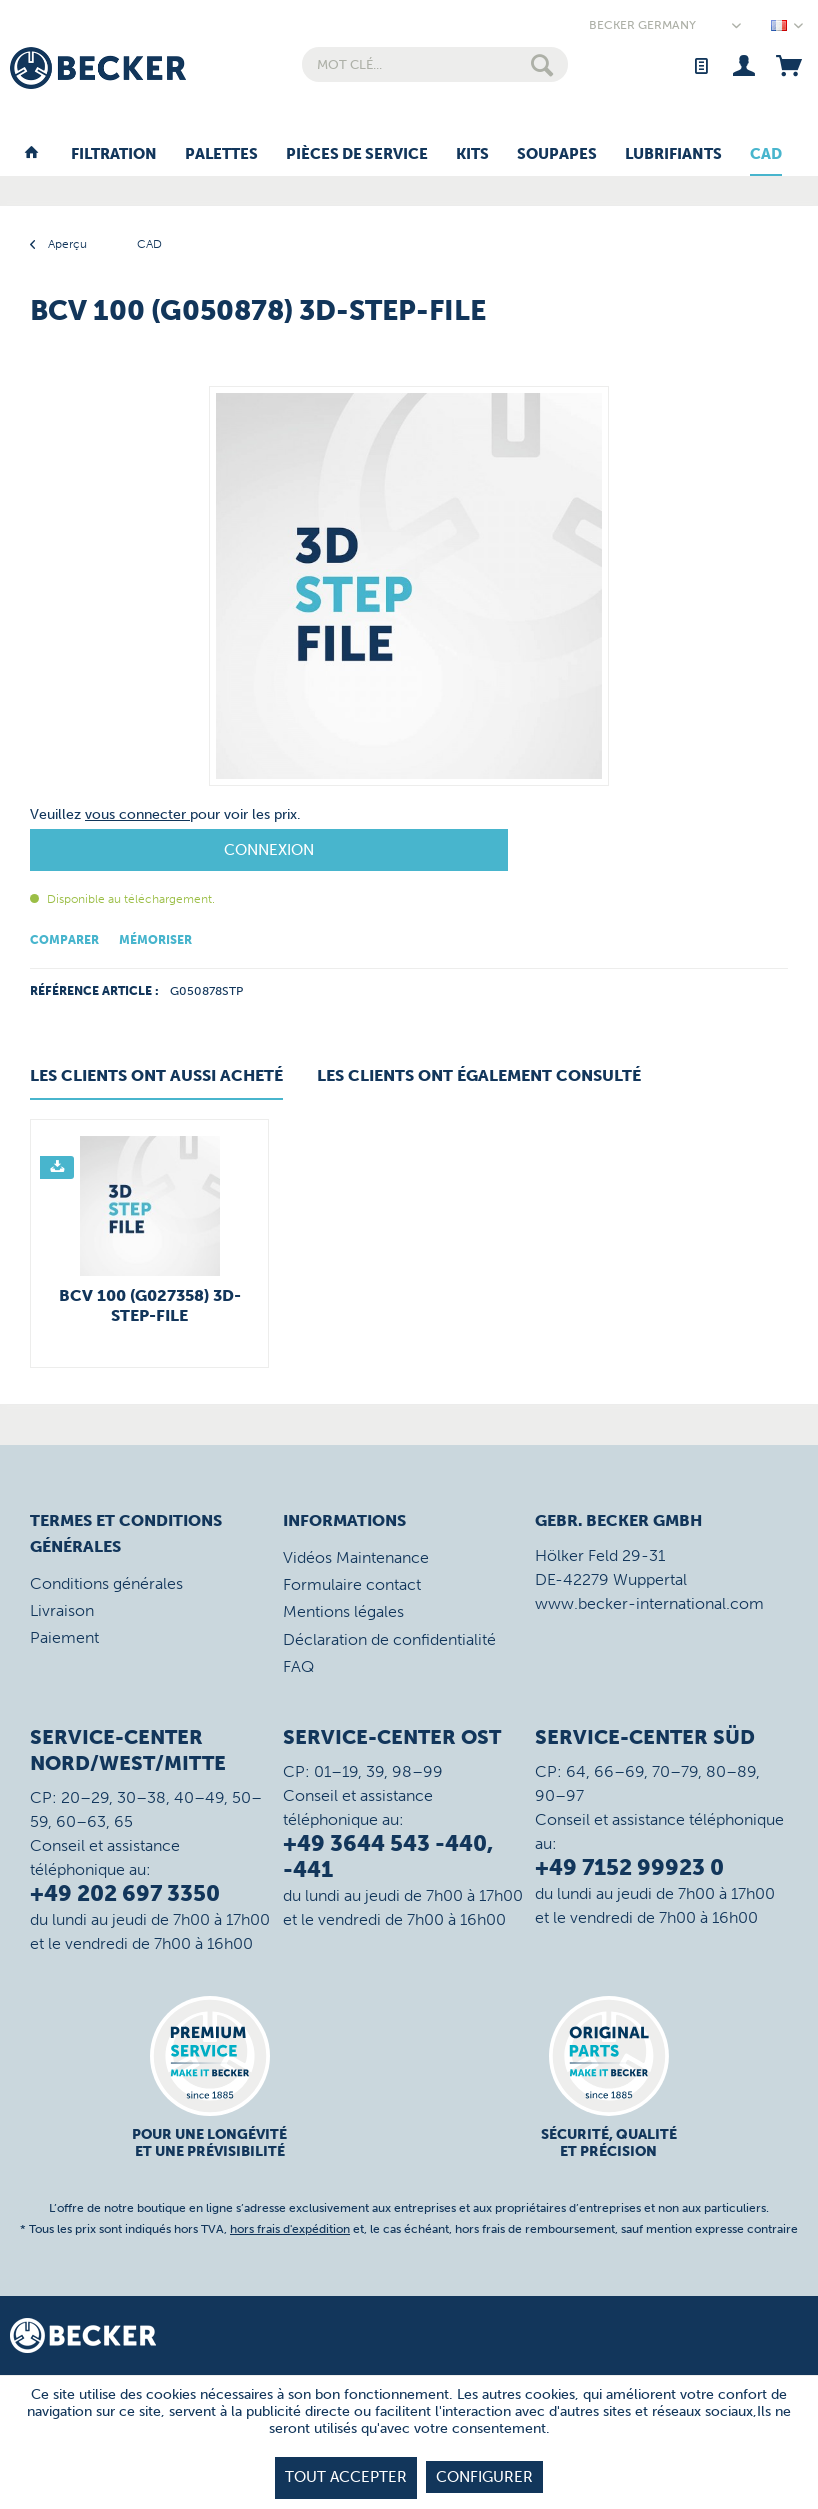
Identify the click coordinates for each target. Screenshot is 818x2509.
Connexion (269, 850)
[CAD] (766, 155)
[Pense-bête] (700, 64)
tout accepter (346, 2477)
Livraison (62, 1610)
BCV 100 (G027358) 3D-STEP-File (150, 1305)
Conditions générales (106, 1583)
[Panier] (788, 64)
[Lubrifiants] (673, 155)
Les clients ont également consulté (479, 1075)
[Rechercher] (542, 64)
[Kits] (472, 155)
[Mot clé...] (435, 64)
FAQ (298, 1666)
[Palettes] (221, 155)
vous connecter (137, 814)
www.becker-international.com (649, 1603)
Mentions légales (343, 1611)
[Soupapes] (557, 155)
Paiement (64, 1637)
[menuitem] (435, 64)
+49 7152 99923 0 (629, 1867)
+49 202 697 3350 (125, 1893)
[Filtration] (114, 155)
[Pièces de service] (357, 155)
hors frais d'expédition (290, 2229)
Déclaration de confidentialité (389, 1639)
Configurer (484, 2477)
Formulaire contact (352, 1584)
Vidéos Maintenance (356, 1557)
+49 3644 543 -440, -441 (388, 1856)
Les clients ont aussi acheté (156, 1075)
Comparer (64, 940)
